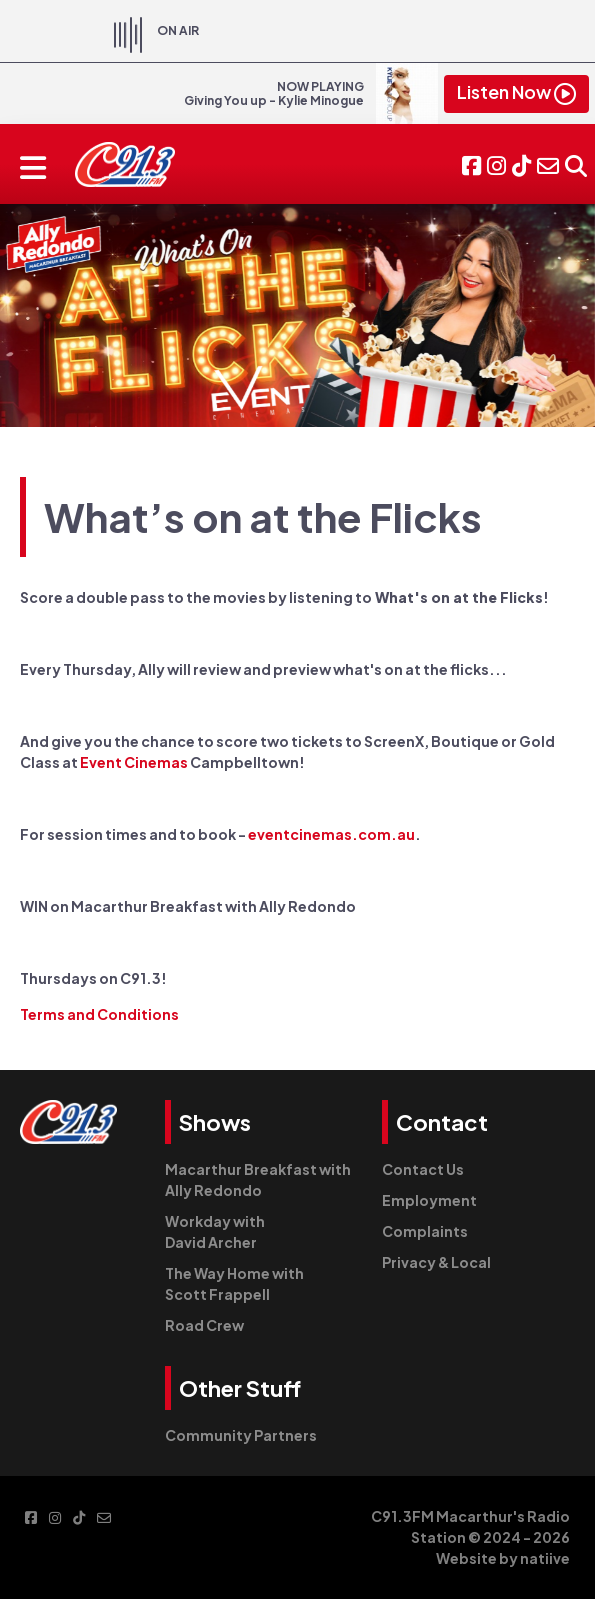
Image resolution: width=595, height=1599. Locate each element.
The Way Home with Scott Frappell (234, 1283)
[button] (576, 163)
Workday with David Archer (215, 1231)
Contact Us (423, 1169)
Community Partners (241, 1435)
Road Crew (204, 1325)
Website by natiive (503, 1558)
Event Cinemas (135, 762)
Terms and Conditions (99, 1014)
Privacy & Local (436, 1262)
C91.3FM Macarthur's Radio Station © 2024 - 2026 (470, 1526)
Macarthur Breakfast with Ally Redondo (258, 1179)
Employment (429, 1200)
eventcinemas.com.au (331, 834)
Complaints (425, 1231)
